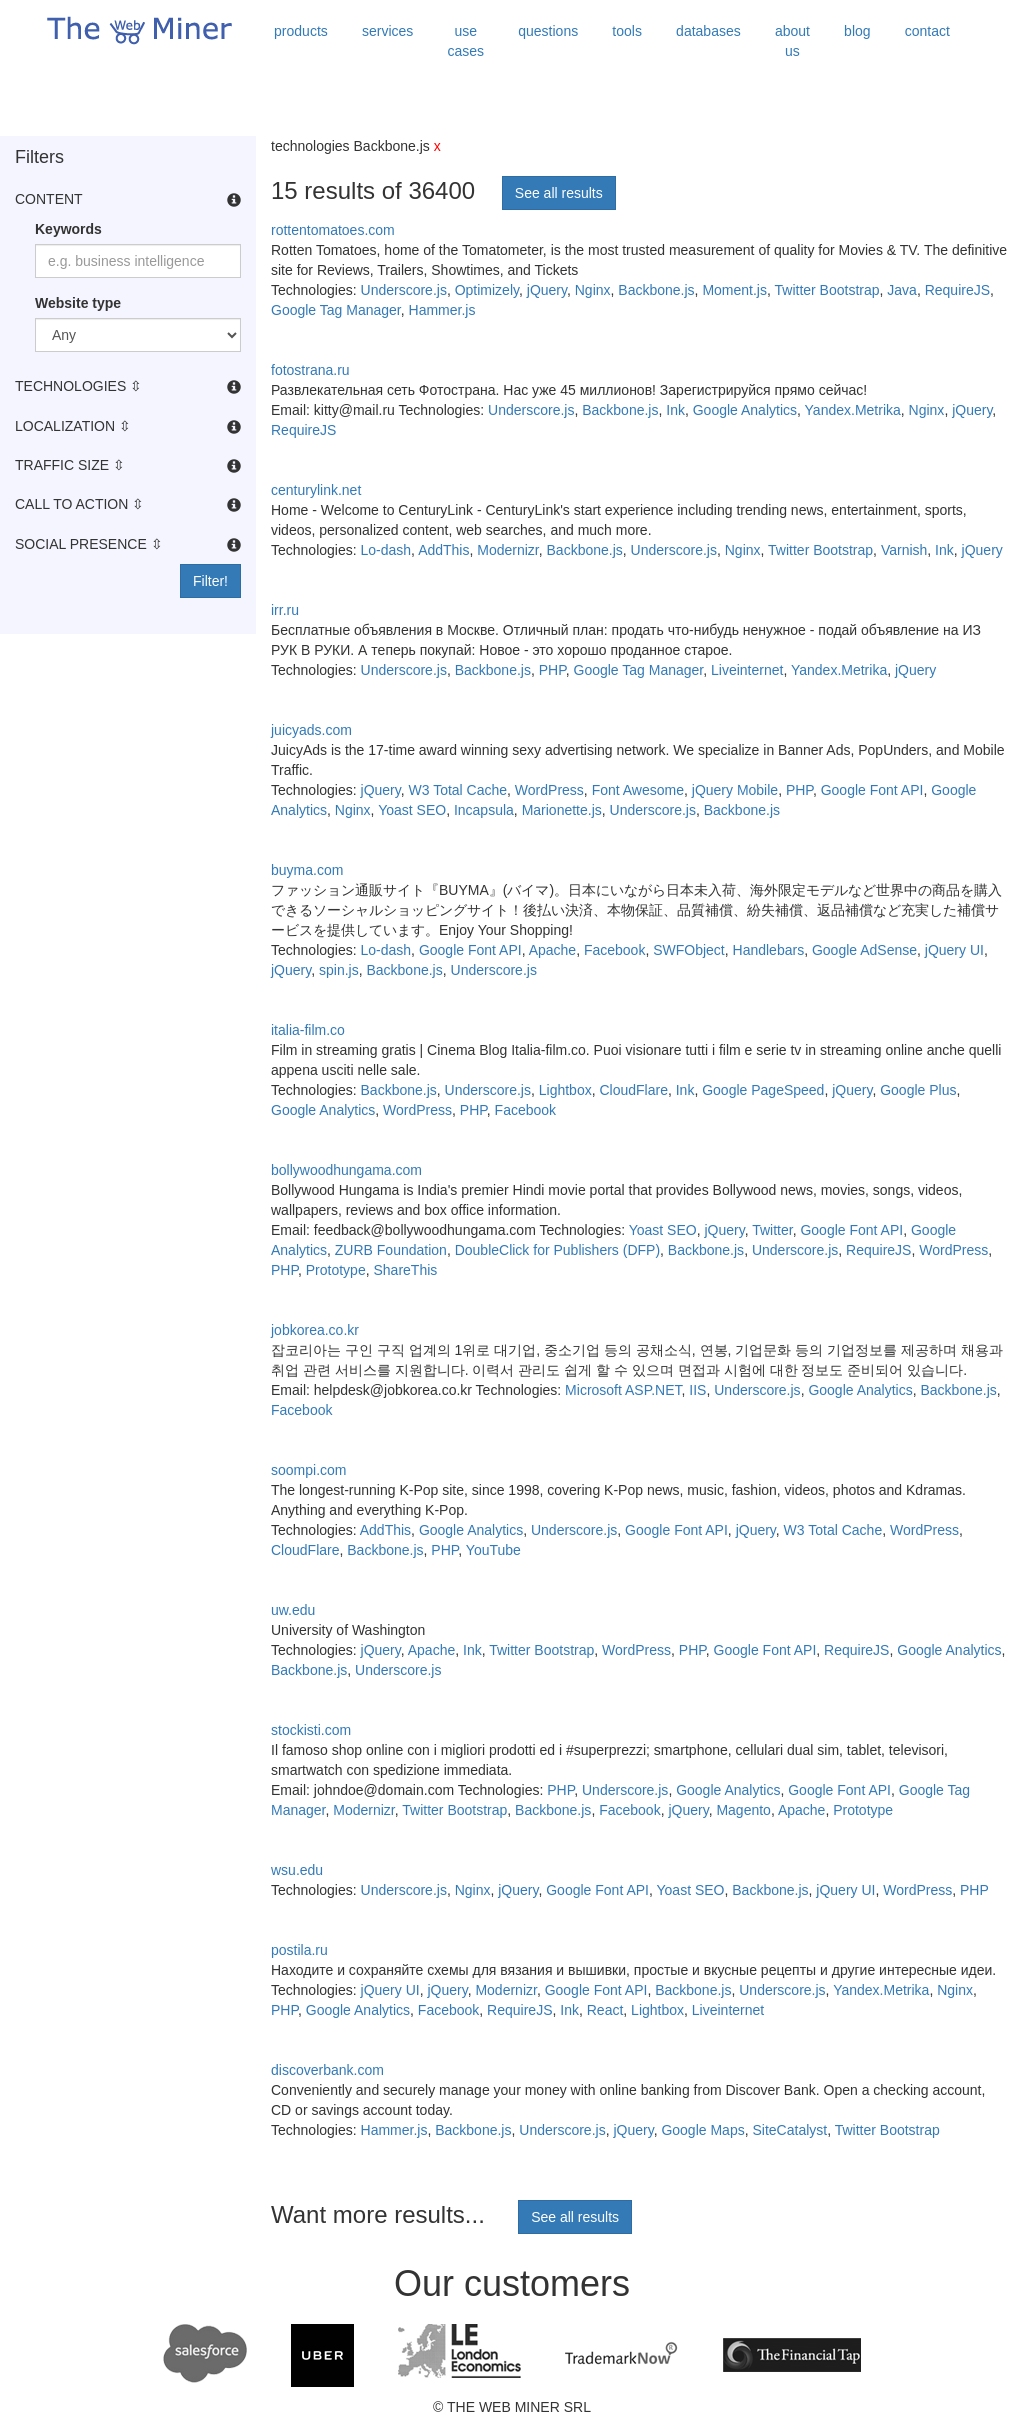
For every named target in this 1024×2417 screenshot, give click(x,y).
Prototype (336, 1270)
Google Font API (872, 790)
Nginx (593, 290)
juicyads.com (311, 730)
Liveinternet (747, 670)
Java (902, 290)
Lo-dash (386, 550)
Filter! (210, 581)
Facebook (614, 950)
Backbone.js (656, 290)
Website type (78, 303)
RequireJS (957, 290)
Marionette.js (562, 810)
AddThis (443, 550)
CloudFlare (633, 1090)
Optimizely (487, 290)
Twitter (772, 1230)
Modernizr (507, 550)
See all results (559, 193)
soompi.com (308, 1470)
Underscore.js (404, 290)
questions (548, 31)
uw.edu (293, 1610)
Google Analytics (745, 410)
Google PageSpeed (763, 1090)
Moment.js (734, 290)
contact (927, 31)
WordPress (549, 790)
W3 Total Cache (458, 790)
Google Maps (702, 2130)
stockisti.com (311, 1730)
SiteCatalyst (789, 2130)
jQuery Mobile (735, 790)
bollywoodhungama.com (346, 1170)
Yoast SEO (412, 810)
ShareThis (405, 1270)
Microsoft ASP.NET (623, 1390)
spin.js (339, 970)
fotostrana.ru (310, 370)
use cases (465, 41)
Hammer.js (442, 310)
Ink (675, 410)
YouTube (493, 1550)
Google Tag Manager (336, 310)
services (387, 31)
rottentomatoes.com (333, 230)
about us (792, 41)
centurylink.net (316, 490)
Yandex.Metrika (853, 410)
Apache (552, 950)
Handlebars (769, 950)
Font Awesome (638, 790)
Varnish (904, 550)
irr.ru (285, 610)
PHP (552, 670)
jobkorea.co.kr (315, 1330)
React (605, 2010)
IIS (697, 1390)
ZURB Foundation (391, 1250)
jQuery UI (954, 950)
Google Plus (918, 1090)
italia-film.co (308, 1030)
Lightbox (565, 1090)
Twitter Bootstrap (827, 290)
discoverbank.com (327, 2070)
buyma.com (307, 870)
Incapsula (484, 810)
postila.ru (299, 1950)
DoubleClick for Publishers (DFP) (557, 1250)
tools (627, 31)
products (301, 31)
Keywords (68, 229)
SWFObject (689, 950)
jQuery (547, 290)
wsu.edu (297, 1870)
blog (857, 31)
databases (708, 31)
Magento (743, 1810)
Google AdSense (864, 950)
